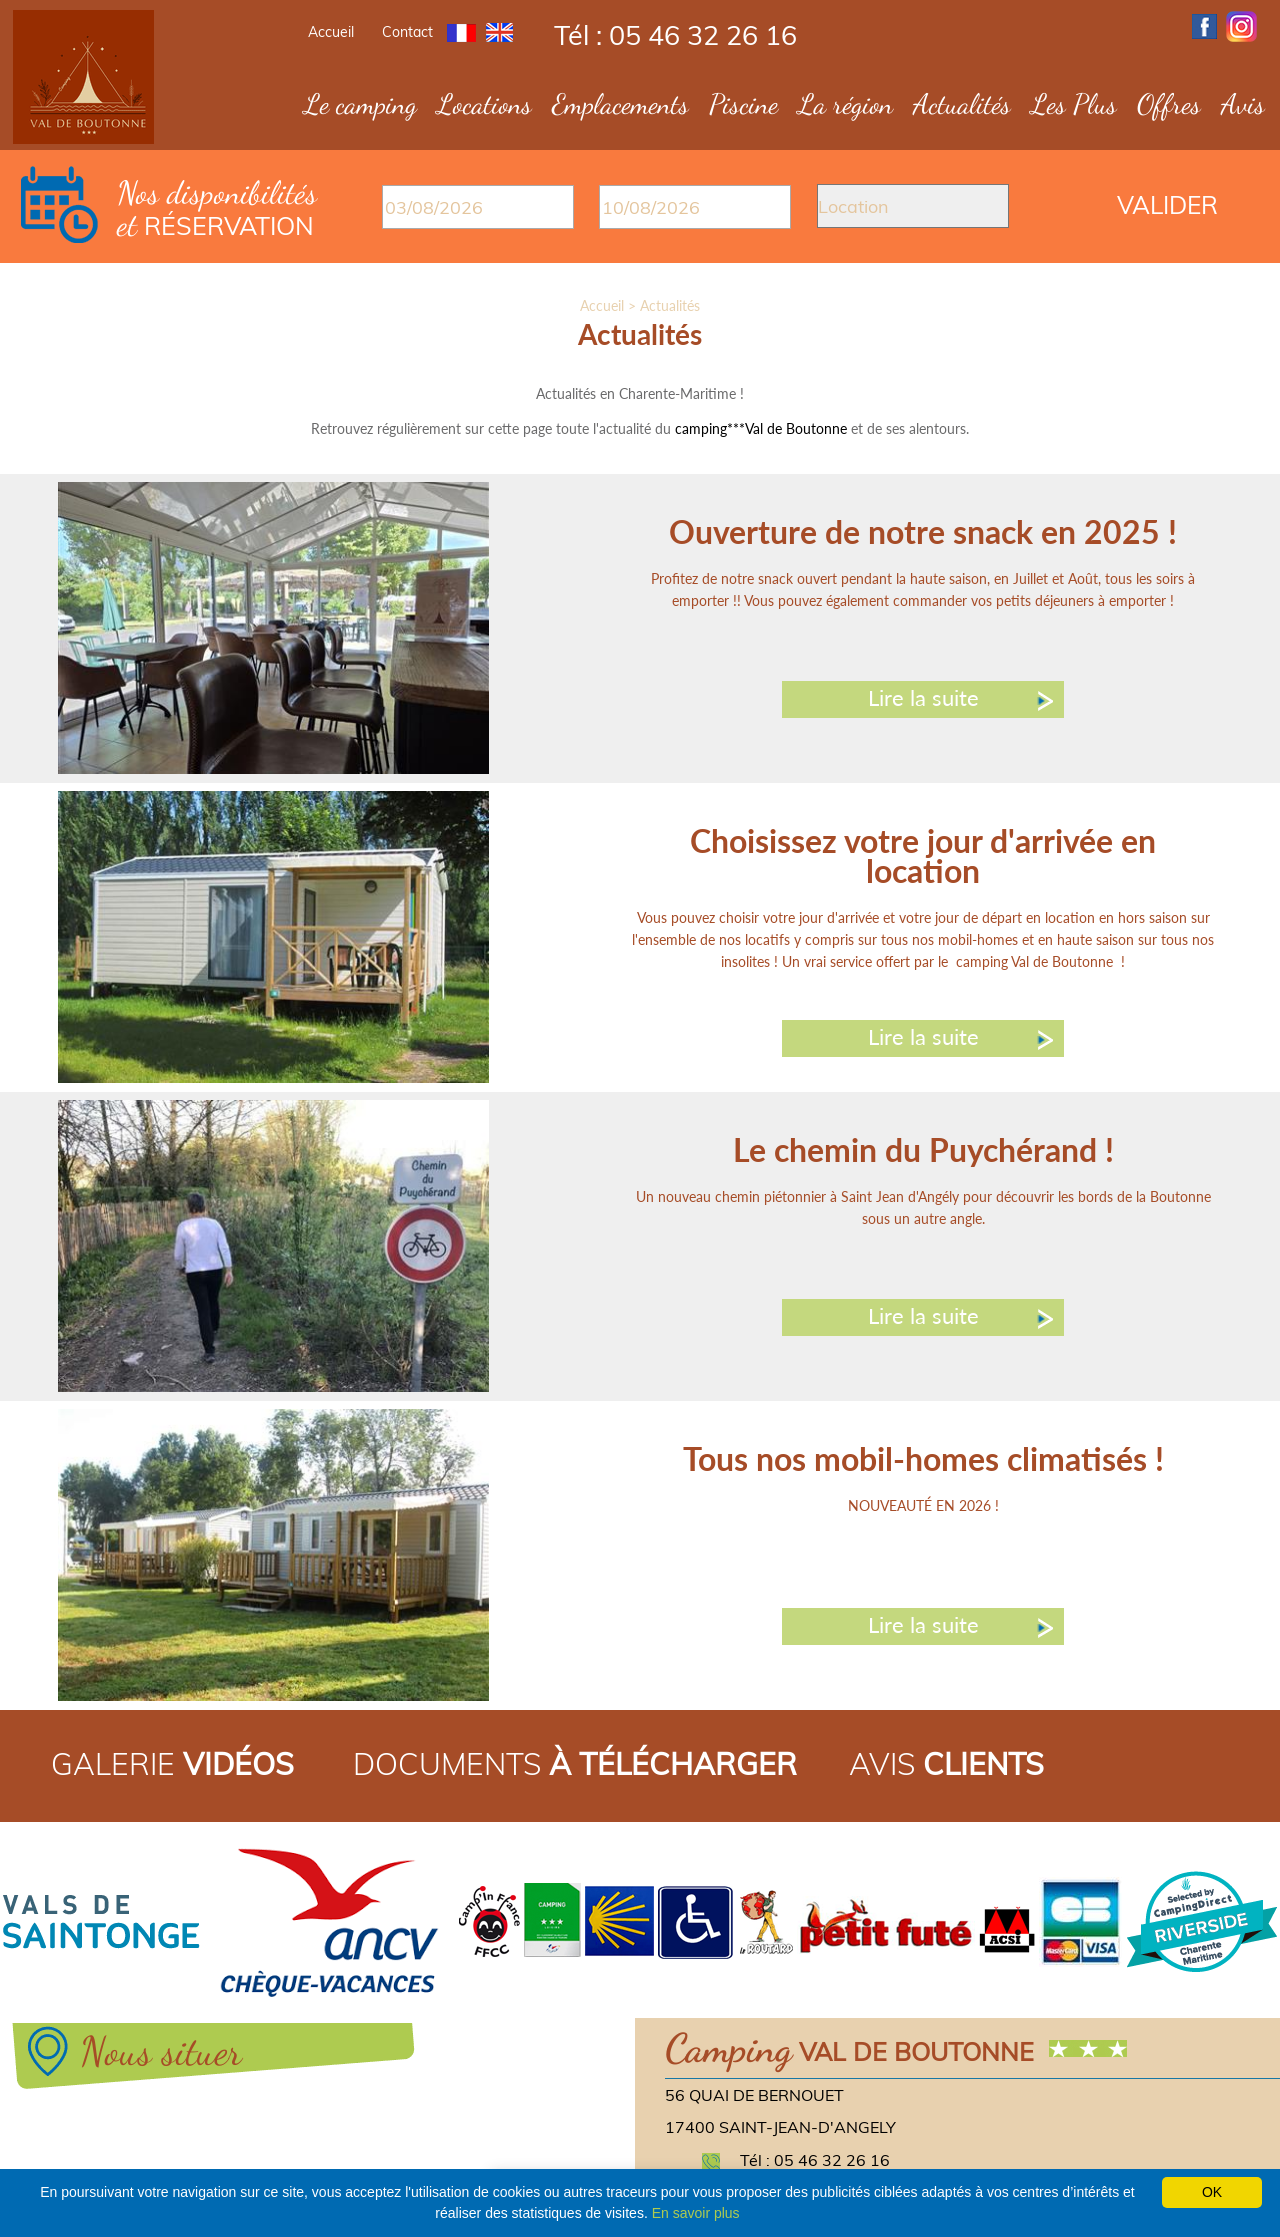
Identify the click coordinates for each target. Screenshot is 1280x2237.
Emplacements (620, 104)
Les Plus (1074, 104)
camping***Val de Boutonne (761, 428)
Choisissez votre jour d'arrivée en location (923, 855)
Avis (1243, 104)
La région (845, 104)
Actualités (962, 104)
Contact (407, 32)
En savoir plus (696, 2213)
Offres (1169, 104)
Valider (1167, 204)
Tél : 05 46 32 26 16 (675, 35)
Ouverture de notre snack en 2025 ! (923, 531)
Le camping (360, 104)
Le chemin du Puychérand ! (923, 1149)
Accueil (331, 32)
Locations (484, 104)
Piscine (743, 104)
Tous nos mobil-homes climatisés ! (923, 1458)
